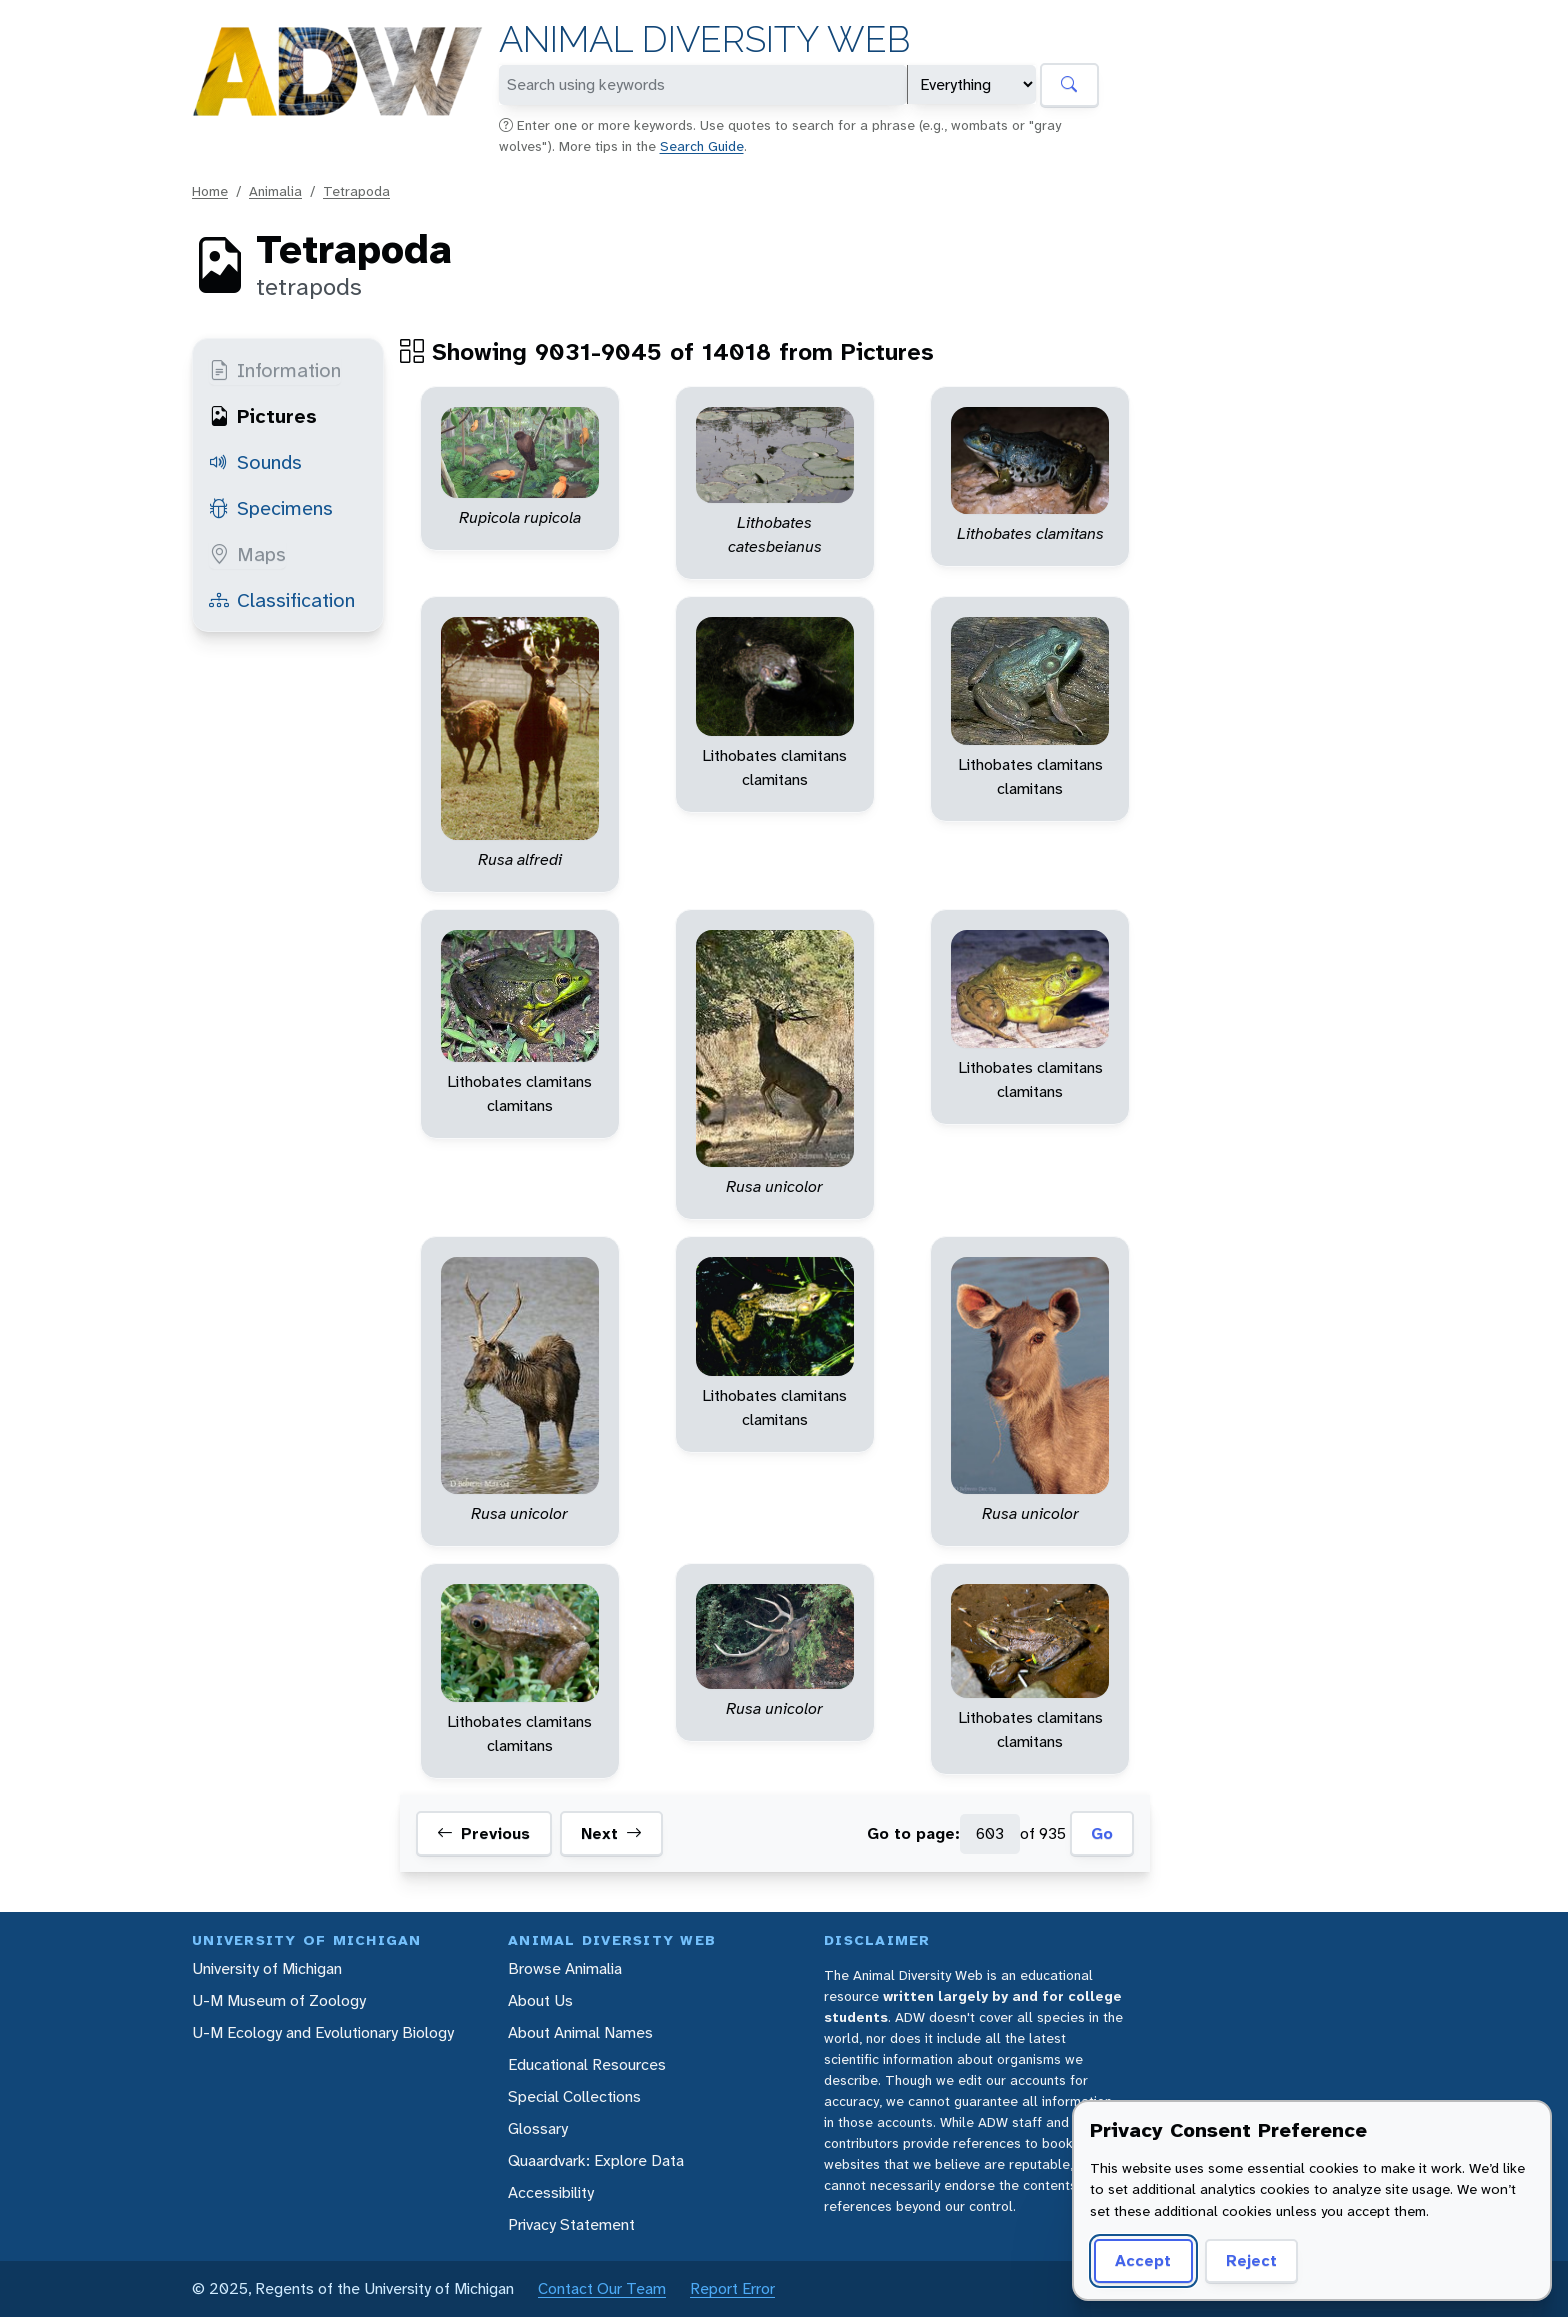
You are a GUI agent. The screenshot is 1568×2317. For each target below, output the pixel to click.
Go (1102, 1833)
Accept (1143, 2260)
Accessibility (551, 2192)
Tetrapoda (356, 191)
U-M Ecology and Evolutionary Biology (323, 2032)
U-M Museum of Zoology (279, 2000)
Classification (282, 600)
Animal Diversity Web (704, 39)
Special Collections (574, 2096)
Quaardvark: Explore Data (596, 2160)
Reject (1251, 2260)
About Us (540, 2000)
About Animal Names (580, 2032)
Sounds (255, 462)
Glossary (538, 2128)
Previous (483, 1834)
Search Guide (702, 146)
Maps (247, 554)
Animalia (275, 191)
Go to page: (913, 1833)
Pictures (263, 416)
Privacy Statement (571, 2224)
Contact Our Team (602, 2288)
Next (611, 1834)
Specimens (271, 508)
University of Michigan (267, 1968)
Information (275, 370)
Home (210, 191)
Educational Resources (587, 2064)
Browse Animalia (565, 1968)
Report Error (732, 2288)
